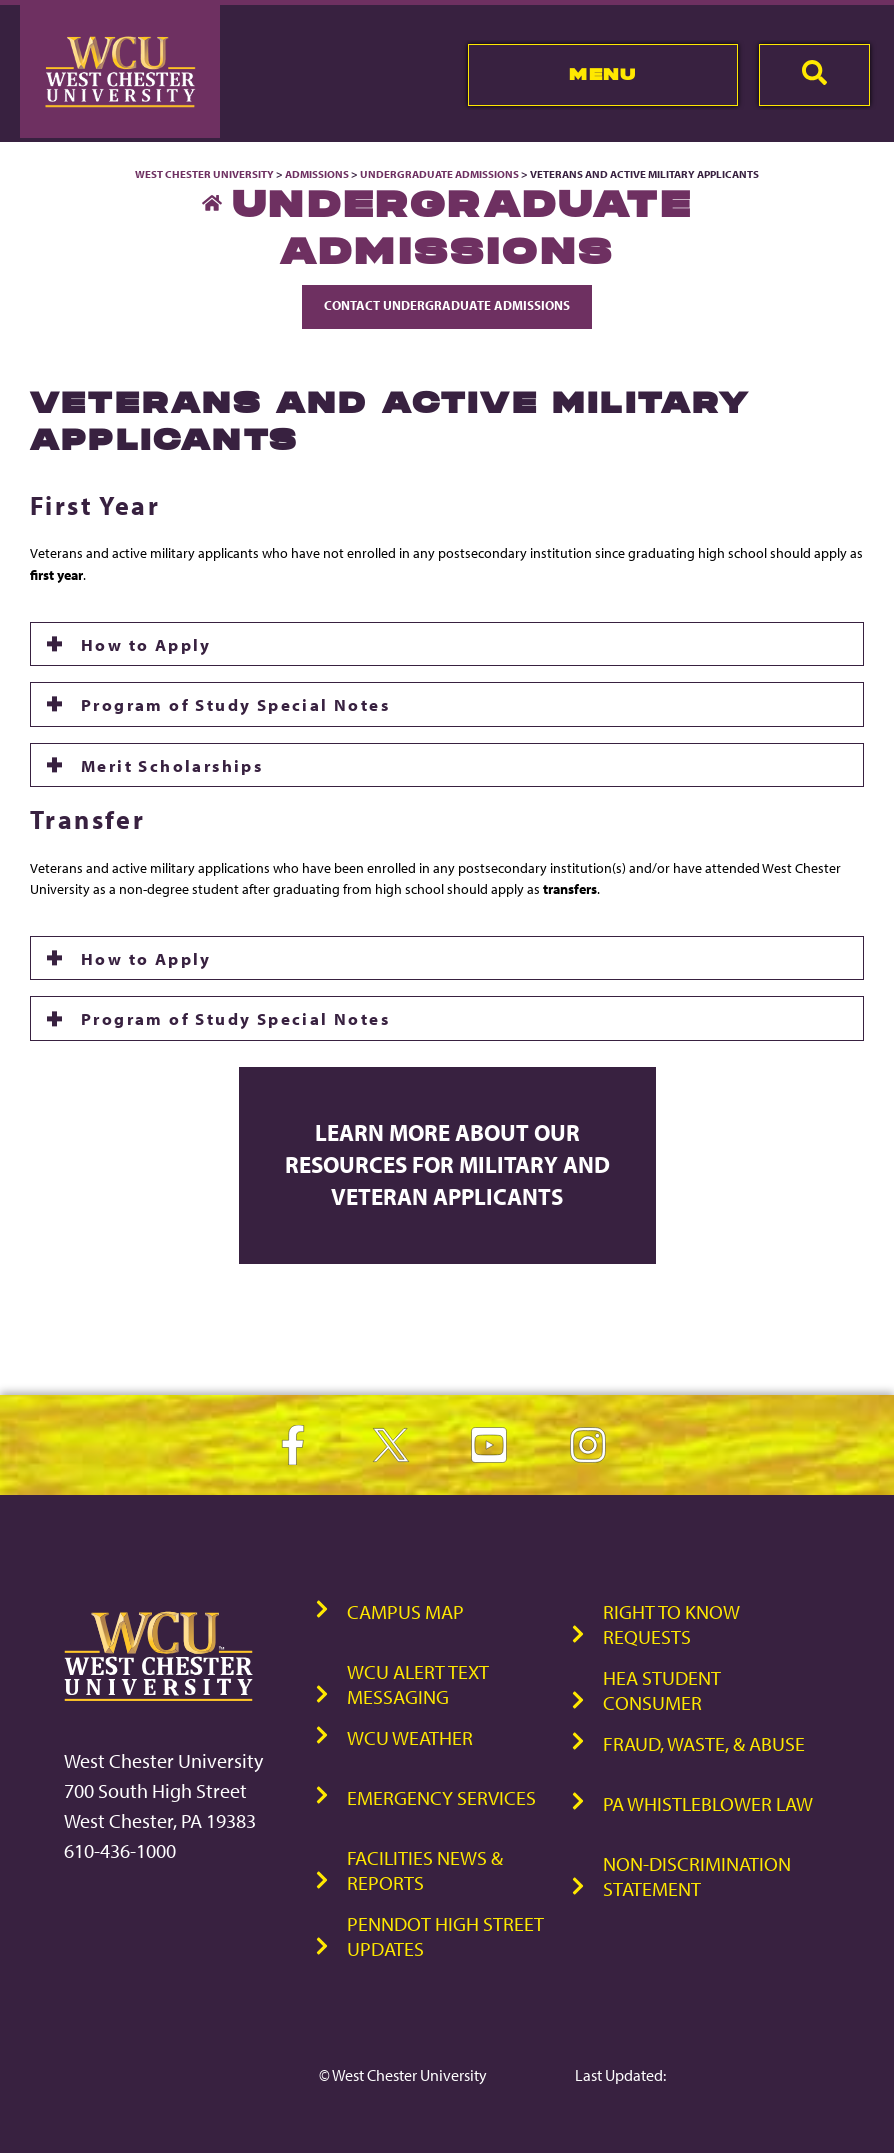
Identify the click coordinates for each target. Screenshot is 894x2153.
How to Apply (146, 644)
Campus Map (405, 1611)
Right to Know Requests (671, 1624)
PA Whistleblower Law (708, 1803)
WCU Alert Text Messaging (418, 1684)
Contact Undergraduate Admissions (447, 305)
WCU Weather (410, 1737)
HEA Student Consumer (662, 1690)
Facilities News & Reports (425, 1870)
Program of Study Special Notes (235, 704)
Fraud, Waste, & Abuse (704, 1743)
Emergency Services (441, 1797)
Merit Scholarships (172, 765)
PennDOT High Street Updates (445, 1936)
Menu (602, 74)
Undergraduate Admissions (439, 174)
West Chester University (204, 174)
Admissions (317, 174)
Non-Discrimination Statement (697, 1876)
